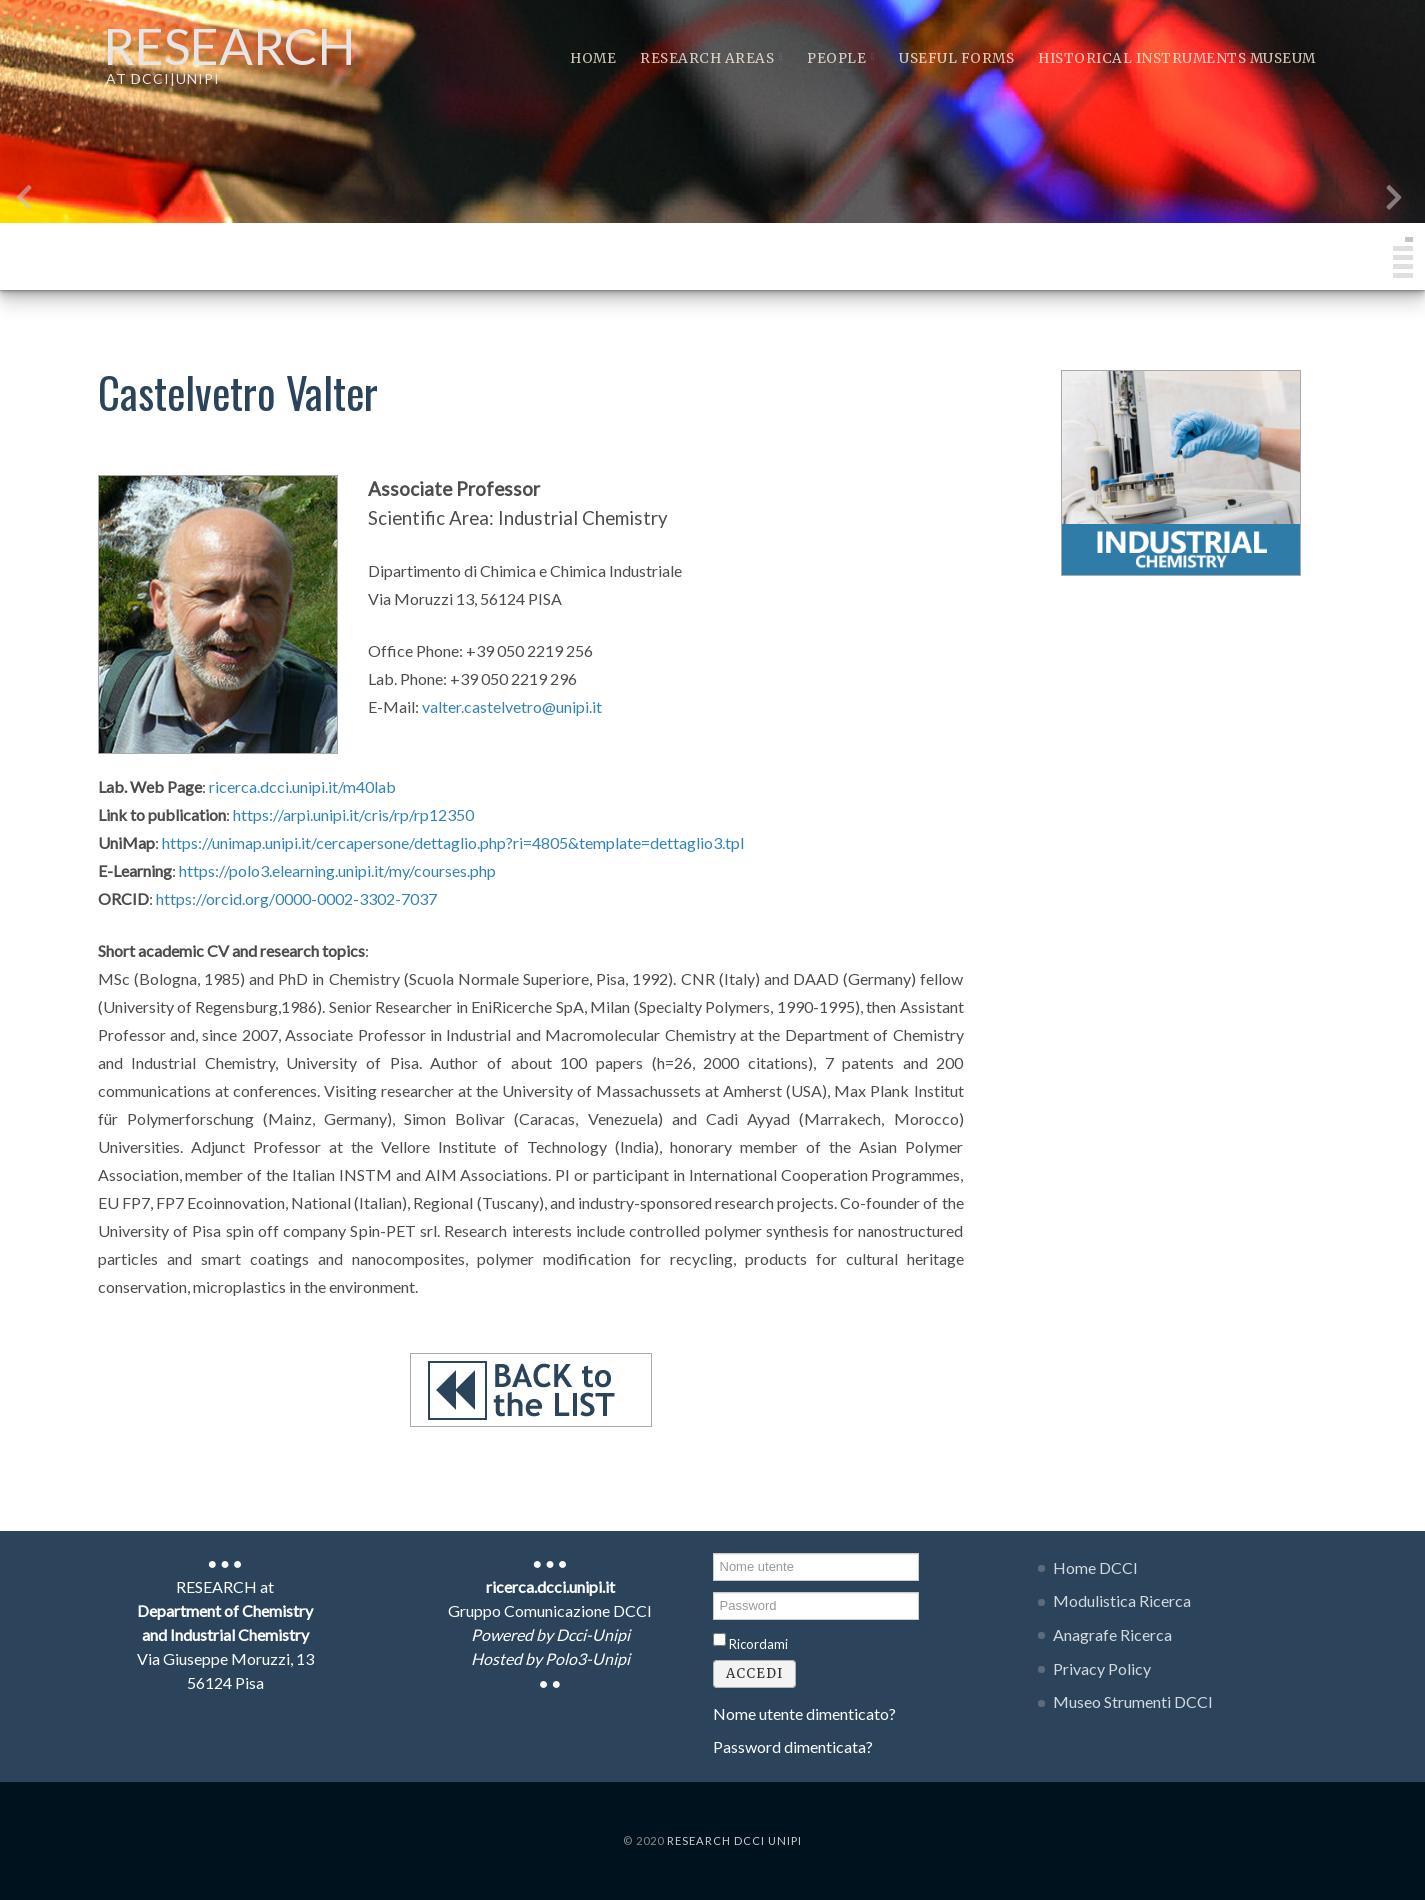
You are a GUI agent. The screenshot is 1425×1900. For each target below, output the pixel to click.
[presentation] (24, 201)
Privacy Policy (1102, 1668)
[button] (1409, 239)
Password (713, 1590)
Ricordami (758, 1644)
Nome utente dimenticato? (804, 1713)
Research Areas (711, 58)
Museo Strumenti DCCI (1133, 1701)
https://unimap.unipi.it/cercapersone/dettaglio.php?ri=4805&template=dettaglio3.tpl (453, 842)
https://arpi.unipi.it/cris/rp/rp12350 (353, 814)
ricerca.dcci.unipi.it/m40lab (302, 786)
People (841, 58)
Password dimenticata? (793, 1746)
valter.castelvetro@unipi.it (512, 706)
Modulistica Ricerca (1122, 1600)
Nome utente (713, 1551)
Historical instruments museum (1177, 58)
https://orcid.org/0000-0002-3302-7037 (296, 898)
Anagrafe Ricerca (1112, 1634)
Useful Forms (956, 58)
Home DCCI (1095, 1567)
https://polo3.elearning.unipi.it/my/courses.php (337, 870)
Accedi (754, 1673)
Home (593, 58)
